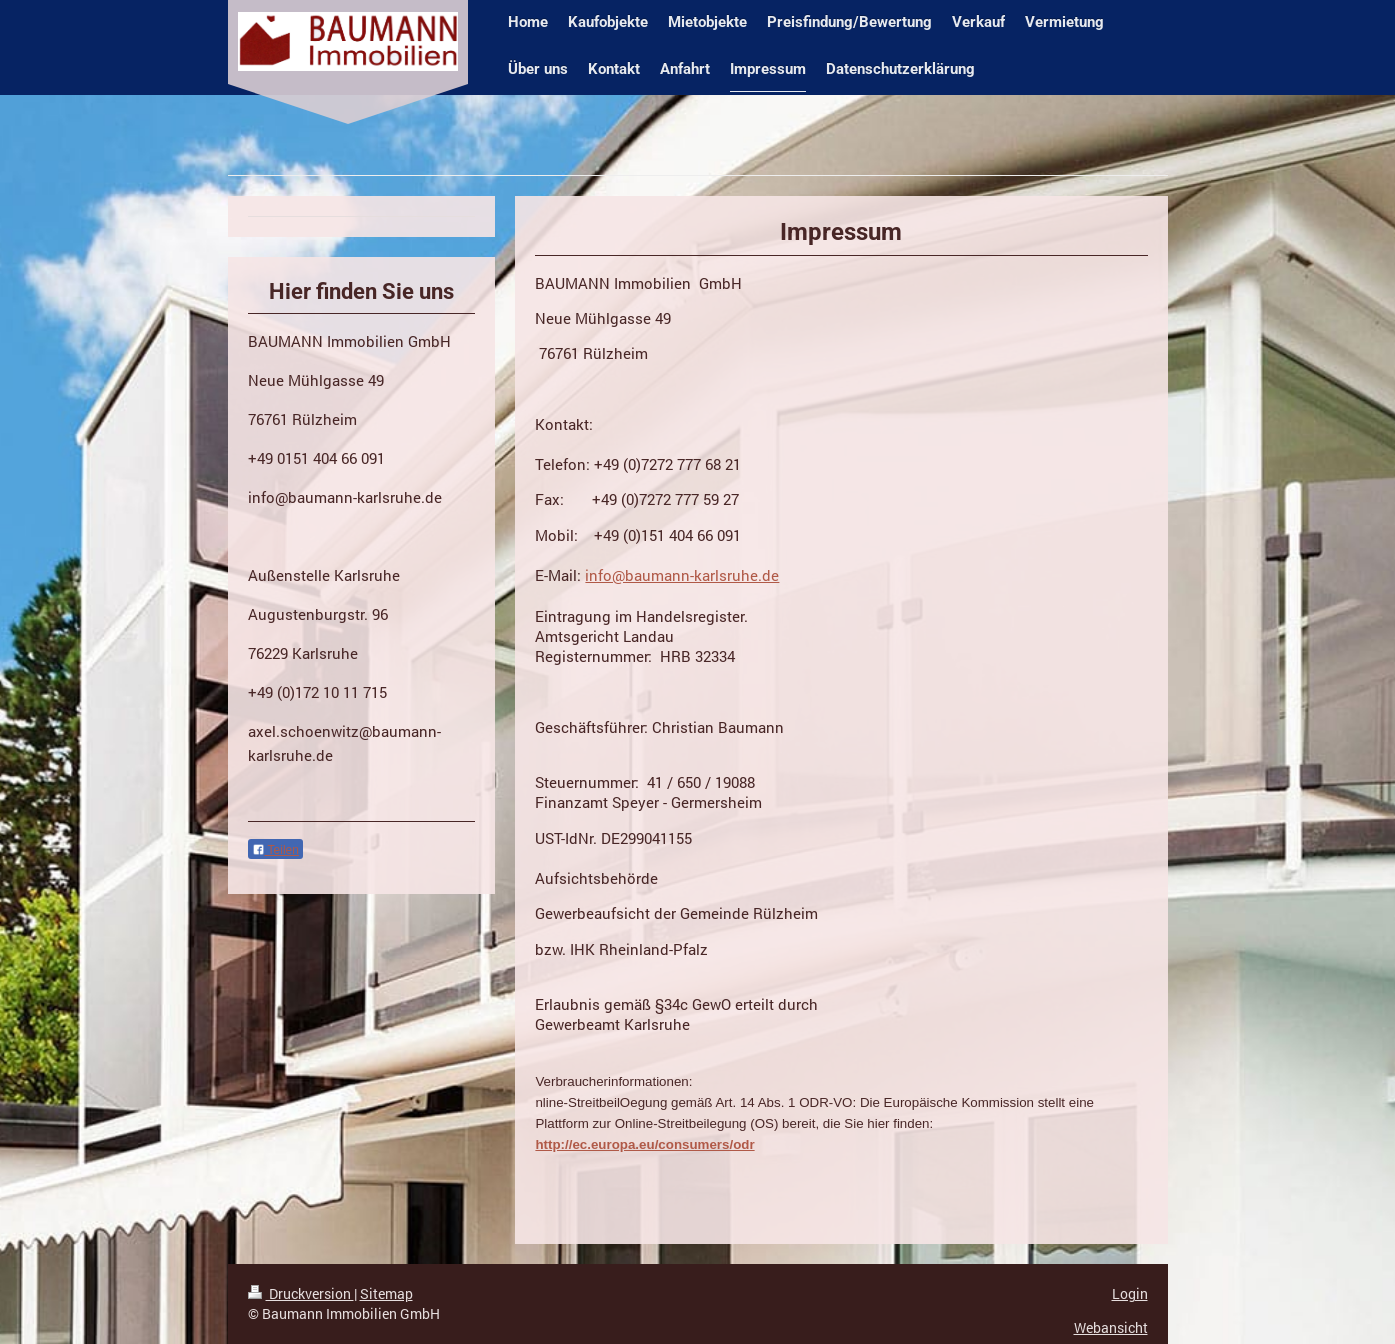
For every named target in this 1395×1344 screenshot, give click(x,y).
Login (1130, 1293)
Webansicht (1111, 1327)
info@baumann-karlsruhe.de (682, 575)
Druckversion (301, 1293)
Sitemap (386, 1293)
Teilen (275, 850)
